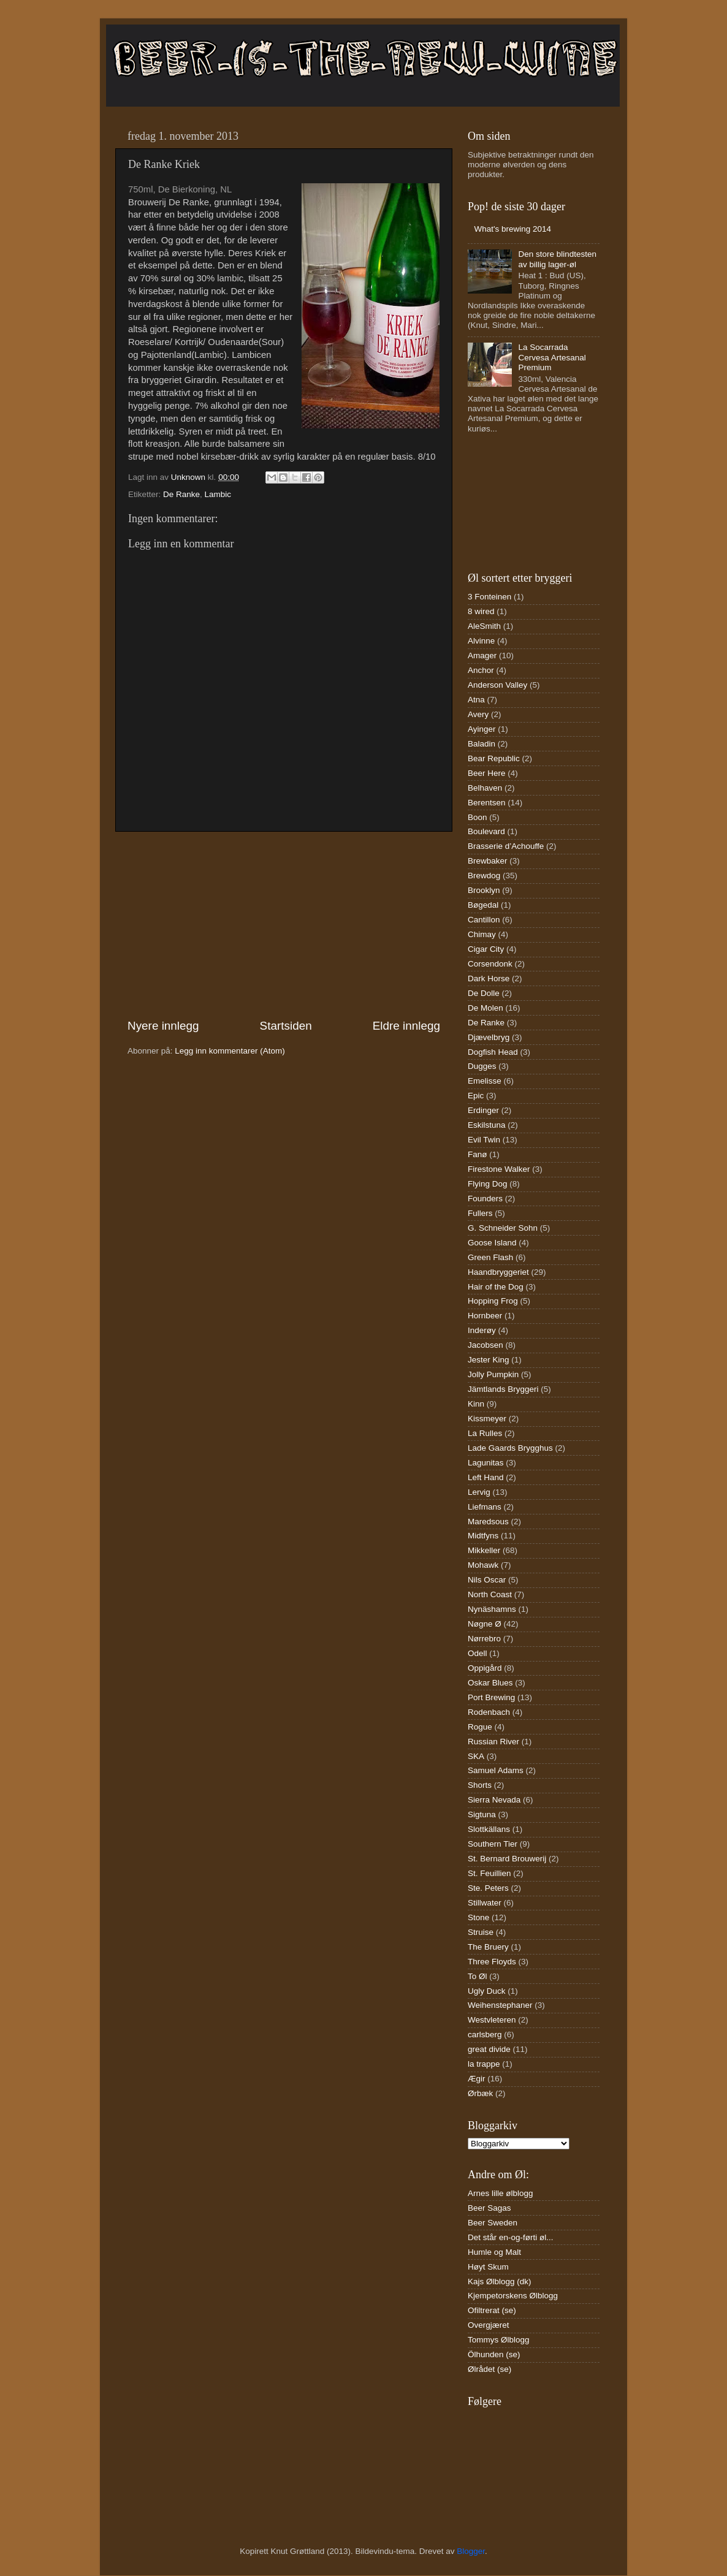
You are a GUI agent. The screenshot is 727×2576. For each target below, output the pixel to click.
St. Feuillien (489, 1873)
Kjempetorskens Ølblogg (513, 2295)
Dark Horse (488, 978)
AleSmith (484, 626)
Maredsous (488, 1521)
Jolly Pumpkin (493, 1374)
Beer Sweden (492, 2222)
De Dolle (484, 993)
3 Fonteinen (489, 596)
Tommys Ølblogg (499, 2339)
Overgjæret (488, 2325)
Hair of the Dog (495, 1286)
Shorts (480, 1785)
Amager (482, 655)
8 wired (481, 611)
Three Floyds (492, 1961)
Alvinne (481, 640)
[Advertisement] (284, 924)
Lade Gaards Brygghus (510, 1448)
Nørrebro (484, 1638)
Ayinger (482, 729)
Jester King (488, 1359)
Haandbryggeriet (498, 1272)
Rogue (480, 1726)
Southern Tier (492, 1843)
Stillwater (484, 1902)
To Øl (477, 1976)
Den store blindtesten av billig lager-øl (557, 258)
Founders (485, 1198)
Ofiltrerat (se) (492, 2310)
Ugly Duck (487, 1991)
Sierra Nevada (494, 1799)
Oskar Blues (490, 1682)
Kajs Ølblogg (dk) (499, 2281)
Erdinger (483, 1110)
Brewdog (484, 875)
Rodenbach (489, 1712)
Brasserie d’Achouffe (506, 846)
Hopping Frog (493, 1300)
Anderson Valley (497, 685)
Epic (476, 1095)
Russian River (493, 1741)
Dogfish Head (493, 1052)
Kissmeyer (487, 1418)
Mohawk (483, 1565)
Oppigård (485, 1668)
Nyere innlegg (163, 1025)
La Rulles (485, 1433)
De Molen (485, 1008)
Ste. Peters (488, 1888)
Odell (477, 1653)
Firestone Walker (499, 1169)
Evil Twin (484, 1139)
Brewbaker (488, 860)
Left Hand (486, 1477)
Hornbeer (485, 1315)
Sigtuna (482, 1814)
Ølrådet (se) (489, 2369)
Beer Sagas (489, 2208)
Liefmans (484, 1506)
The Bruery (488, 1946)
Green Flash (490, 1257)
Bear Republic (494, 758)
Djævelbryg (488, 1037)
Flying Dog (488, 1183)
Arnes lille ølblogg (500, 2193)
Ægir (476, 2078)
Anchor (481, 670)
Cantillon (484, 919)
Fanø (477, 1154)
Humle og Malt (494, 2252)
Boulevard (486, 831)
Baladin (481, 743)
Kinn (476, 1403)
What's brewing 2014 (512, 229)
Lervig (479, 1492)
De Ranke (181, 494)
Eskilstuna (487, 1125)
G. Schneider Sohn (503, 1228)
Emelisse (484, 1080)
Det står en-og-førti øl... (511, 2237)
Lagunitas (486, 1462)
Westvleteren (492, 2019)
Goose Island (492, 1242)
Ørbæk (480, 2093)
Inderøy (482, 1330)
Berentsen (487, 802)
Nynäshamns (492, 1609)
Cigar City (486, 949)
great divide (489, 2049)
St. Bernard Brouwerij (507, 1858)
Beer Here (487, 773)
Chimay (482, 934)
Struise (480, 1932)
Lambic (218, 494)
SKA (476, 1756)
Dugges (482, 1066)
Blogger (471, 2551)
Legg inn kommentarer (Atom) (229, 1050)
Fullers (480, 1213)
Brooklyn (484, 890)
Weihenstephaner (500, 2005)
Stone (478, 1917)
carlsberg (485, 2034)
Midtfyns (483, 1535)
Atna (476, 699)
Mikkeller (484, 1550)
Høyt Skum (488, 2266)
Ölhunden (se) (494, 2354)
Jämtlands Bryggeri (503, 1389)
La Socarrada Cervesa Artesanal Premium (551, 357)
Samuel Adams (495, 1770)
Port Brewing (491, 1697)
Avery (478, 714)
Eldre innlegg (406, 1025)
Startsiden (286, 1025)
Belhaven (485, 787)
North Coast (490, 1594)
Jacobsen (485, 1345)
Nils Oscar (487, 1579)
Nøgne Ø (484, 1623)
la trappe (484, 2064)
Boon (477, 817)
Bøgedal (483, 905)
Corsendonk (490, 963)
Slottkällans (489, 1829)
